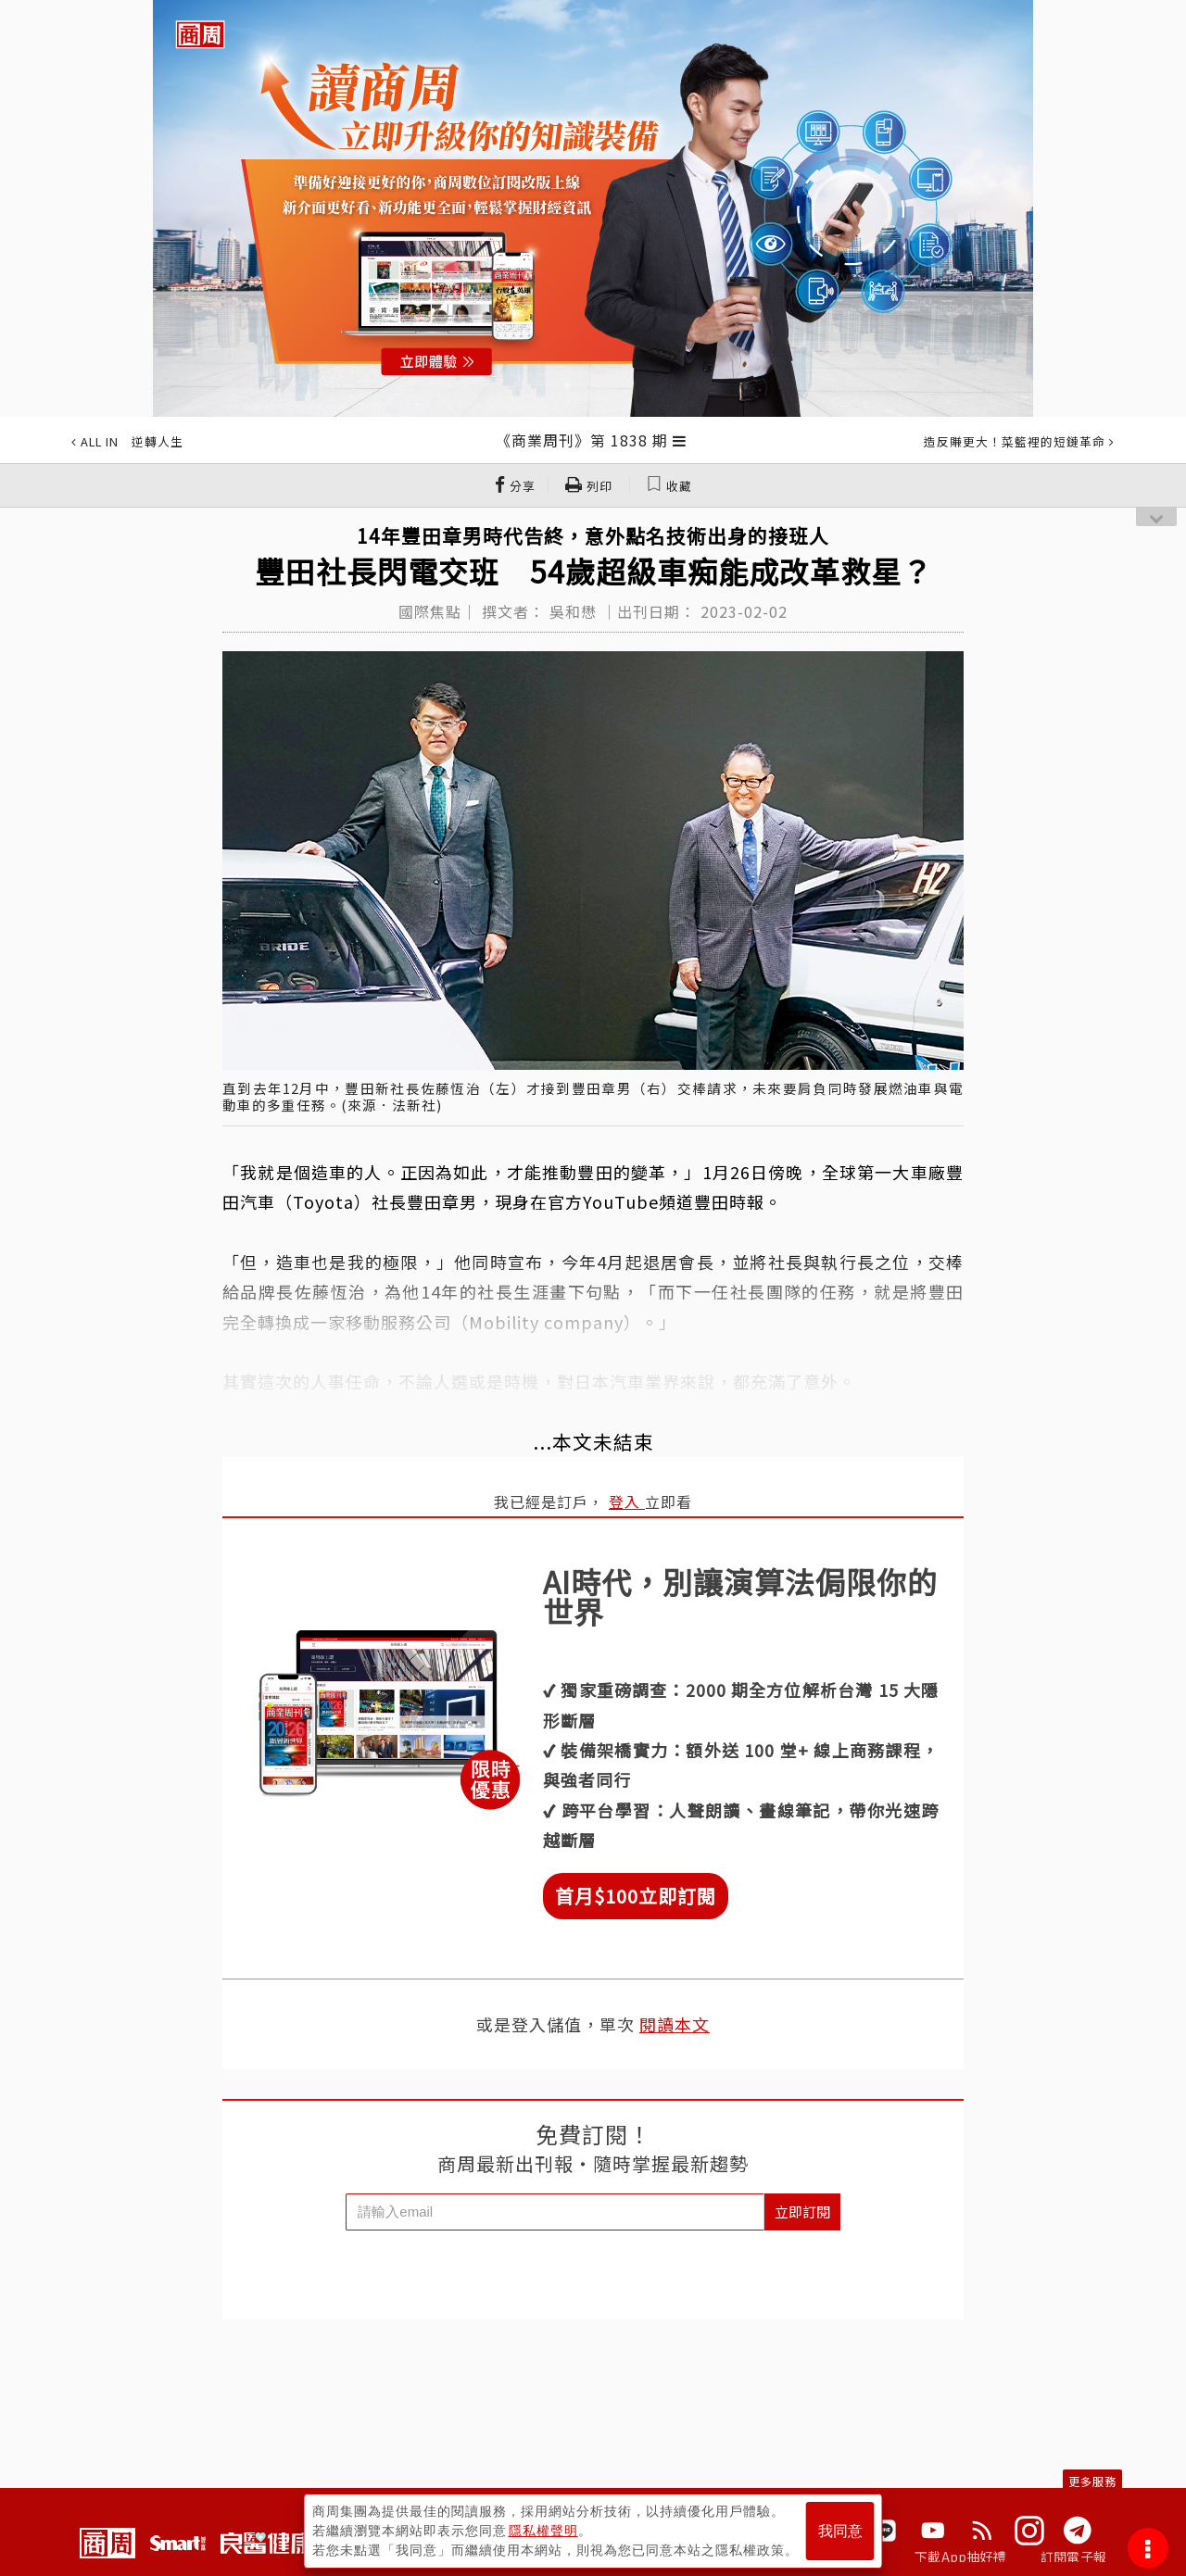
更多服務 (1092, 2481)
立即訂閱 (802, 2211)
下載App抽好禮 (960, 2556)
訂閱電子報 (1073, 2556)
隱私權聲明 (543, 2530)
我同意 (840, 2531)
